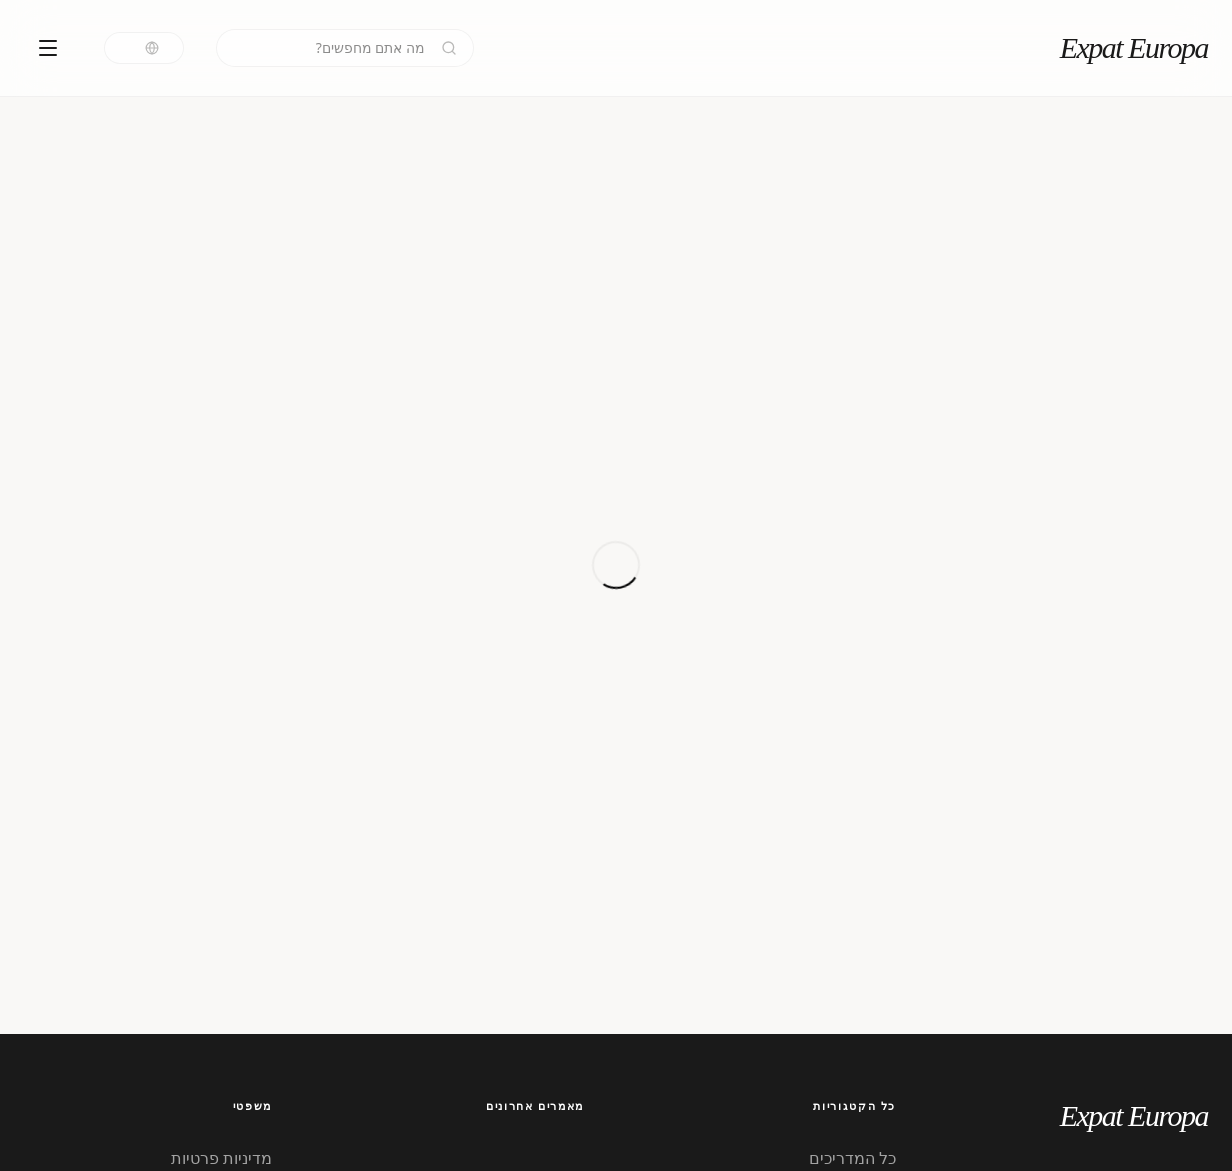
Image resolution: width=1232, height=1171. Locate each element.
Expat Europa (1134, 47)
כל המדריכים (852, 1158)
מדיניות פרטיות (221, 1158)
